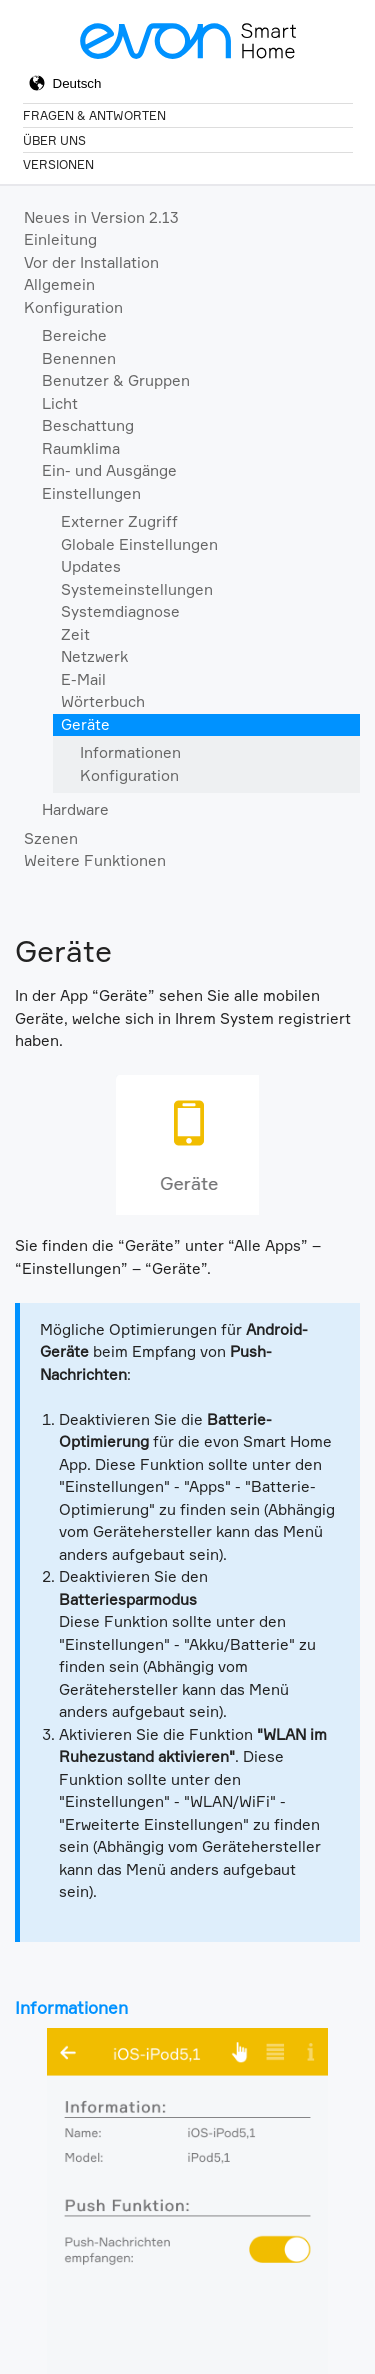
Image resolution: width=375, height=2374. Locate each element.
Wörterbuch (103, 701)
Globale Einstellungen (139, 544)
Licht (60, 403)
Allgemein (59, 284)
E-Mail (83, 679)
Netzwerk (94, 656)
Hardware (75, 809)
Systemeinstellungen (137, 589)
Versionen (58, 164)
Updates (91, 566)
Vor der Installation (91, 262)
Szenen (51, 838)
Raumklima (81, 448)
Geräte (85, 724)
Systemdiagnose (120, 611)
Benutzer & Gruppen (116, 380)
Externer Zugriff (119, 521)
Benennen (79, 358)
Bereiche (74, 335)
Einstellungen (91, 493)
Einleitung (60, 239)
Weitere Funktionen (95, 860)
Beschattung (88, 425)
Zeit (75, 634)
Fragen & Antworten (94, 115)
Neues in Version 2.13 (101, 217)
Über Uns (54, 140)
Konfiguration (73, 307)
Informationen (130, 752)
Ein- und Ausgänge (109, 470)
